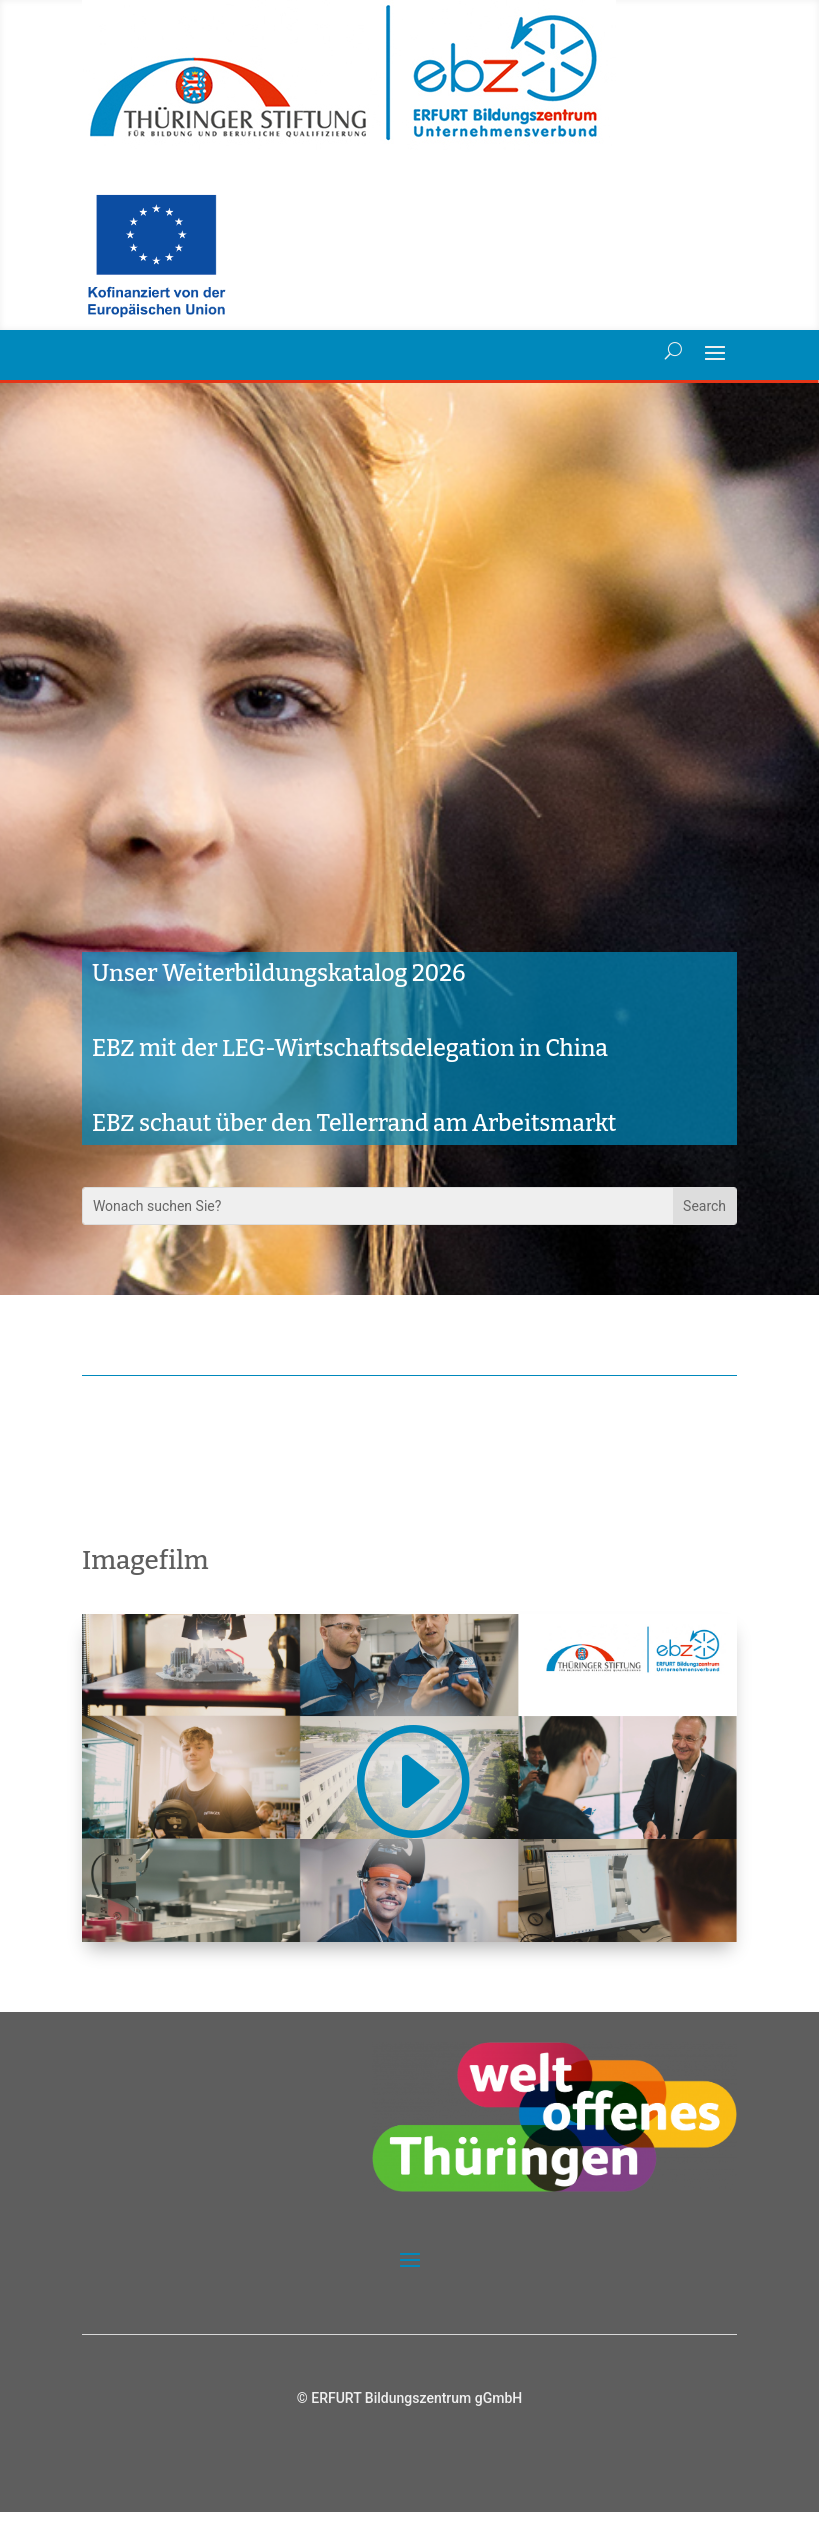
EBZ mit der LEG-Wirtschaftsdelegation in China (350, 1059)
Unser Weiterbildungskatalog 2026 (279, 984)
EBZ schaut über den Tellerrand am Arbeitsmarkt (354, 1134)
